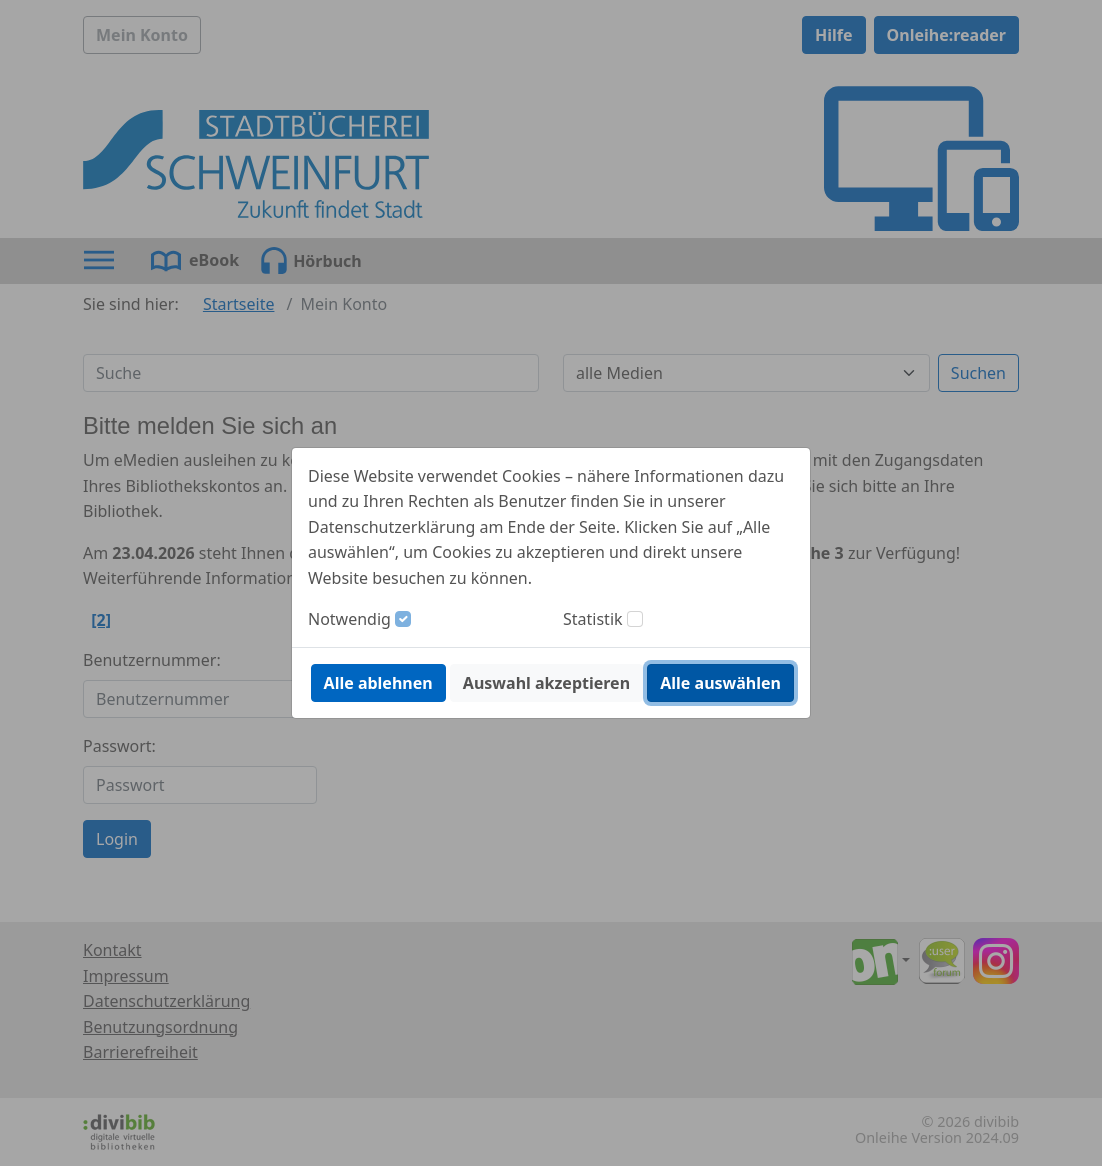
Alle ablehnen (378, 683)
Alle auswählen (720, 683)
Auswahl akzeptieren (546, 683)
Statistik (593, 619)
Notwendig (349, 619)
